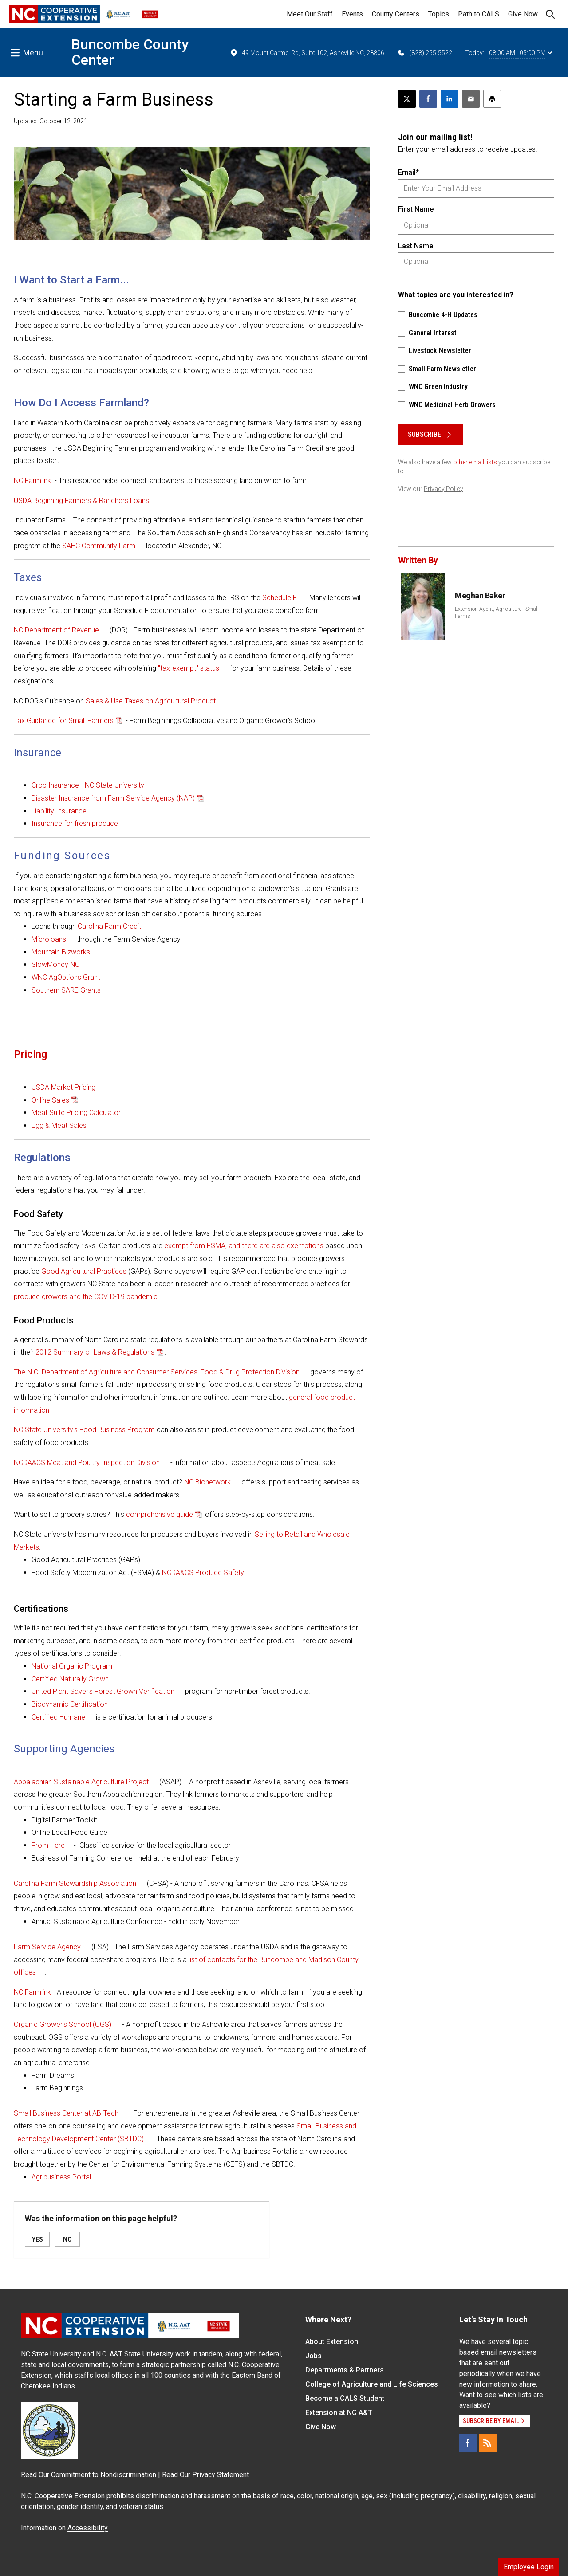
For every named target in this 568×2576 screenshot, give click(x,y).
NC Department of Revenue (56, 630)
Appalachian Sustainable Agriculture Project (81, 1782)
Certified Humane (58, 1717)
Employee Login (529, 2567)
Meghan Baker (480, 595)
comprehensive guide (159, 1514)
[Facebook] (468, 2443)
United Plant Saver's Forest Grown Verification (103, 1691)
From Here (48, 1845)
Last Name (415, 246)
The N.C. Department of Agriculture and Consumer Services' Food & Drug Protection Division (157, 1372)
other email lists (475, 462)
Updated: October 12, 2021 (50, 121)
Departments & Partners (344, 2370)
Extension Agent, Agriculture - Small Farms (497, 612)
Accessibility (87, 2528)
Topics (438, 14)
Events (352, 14)
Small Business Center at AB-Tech (66, 2113)
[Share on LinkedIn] (449, 99)
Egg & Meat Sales (59, 1125)
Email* (408, 172)
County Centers (395, 14)
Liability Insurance (59, 811)
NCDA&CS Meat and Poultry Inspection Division (87, 1462)
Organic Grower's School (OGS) (62, 2024)
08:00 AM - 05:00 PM (520, 52)
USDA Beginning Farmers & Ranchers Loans (81, 500)
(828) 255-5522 (424, 52)
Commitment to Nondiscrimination (103, 2474)
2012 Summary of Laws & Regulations (95, 1352)
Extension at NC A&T (338, 2412)
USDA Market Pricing (63, 1087)
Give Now (523, 14)
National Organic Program (72, 1666)
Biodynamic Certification (70, 1704)
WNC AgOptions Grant (66, 977)
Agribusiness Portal (61, 2177)
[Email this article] (471, 99)
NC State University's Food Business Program (84, 1429)
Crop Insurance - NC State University (88, 785)
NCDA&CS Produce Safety (203, 1572)
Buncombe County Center (130, 52)
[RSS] (488, 2443)
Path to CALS (478, 14)
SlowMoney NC (55, 964)
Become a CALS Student (344, 2398)
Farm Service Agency (47, 1947)
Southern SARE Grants (66, 990)
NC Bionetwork (207, 1482)
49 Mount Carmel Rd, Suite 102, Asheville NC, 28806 (306, 52)
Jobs (313, 2356)
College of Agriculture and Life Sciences (371, 2384)
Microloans (49, 939)
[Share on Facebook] (428, 99)
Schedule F (279, 597)
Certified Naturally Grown (70, 1679)
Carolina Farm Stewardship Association (75, 1883)
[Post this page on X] (407, 99)
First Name (416, 209)
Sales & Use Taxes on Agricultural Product (151, 701)
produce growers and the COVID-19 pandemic (86, 1296)
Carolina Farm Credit (109, 926)
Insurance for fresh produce (75, 823)
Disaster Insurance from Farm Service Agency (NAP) (113, 798)
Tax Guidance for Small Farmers (64, 720)
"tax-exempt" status (188, 668)
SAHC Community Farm (98, 546)
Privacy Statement (220, 2474)
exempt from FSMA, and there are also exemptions (243, 1245)
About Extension (331, 2341)
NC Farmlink (32, 480)
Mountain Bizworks (61, 952)
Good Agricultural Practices (83, 1271)
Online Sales (50, 1100)
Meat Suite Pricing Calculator (76, 1112)
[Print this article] (492, 99)
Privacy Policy (443, 488)
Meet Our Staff (310, 14)
